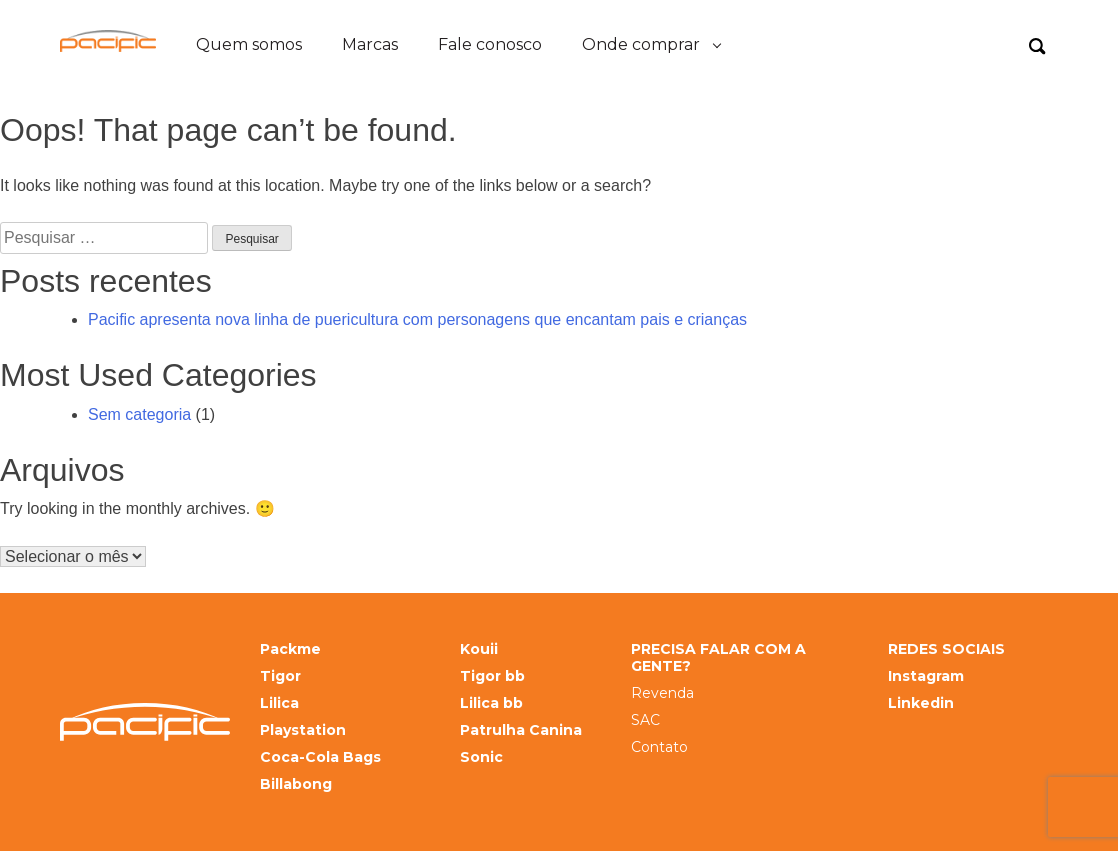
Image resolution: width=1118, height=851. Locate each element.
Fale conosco (490, 44)
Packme (290, 649)
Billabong (296, 784)
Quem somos (249, 44)
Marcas (370, 44)
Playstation (303, 730)
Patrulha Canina (521, 730)
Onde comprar (641, 44)
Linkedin (921, 703)
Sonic (481, 757)
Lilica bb (491, 703)
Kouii (479, 649)
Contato (659, 747)
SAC (645, 720)
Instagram (926, 676)
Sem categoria (139, 414)
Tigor (280, 676)
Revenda (662, 693)
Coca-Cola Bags (320, 757)
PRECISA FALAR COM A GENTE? (718, 658)
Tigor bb (492, 676)
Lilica (279, 703)
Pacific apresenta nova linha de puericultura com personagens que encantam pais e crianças (417, 319)
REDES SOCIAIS (946, 649)
